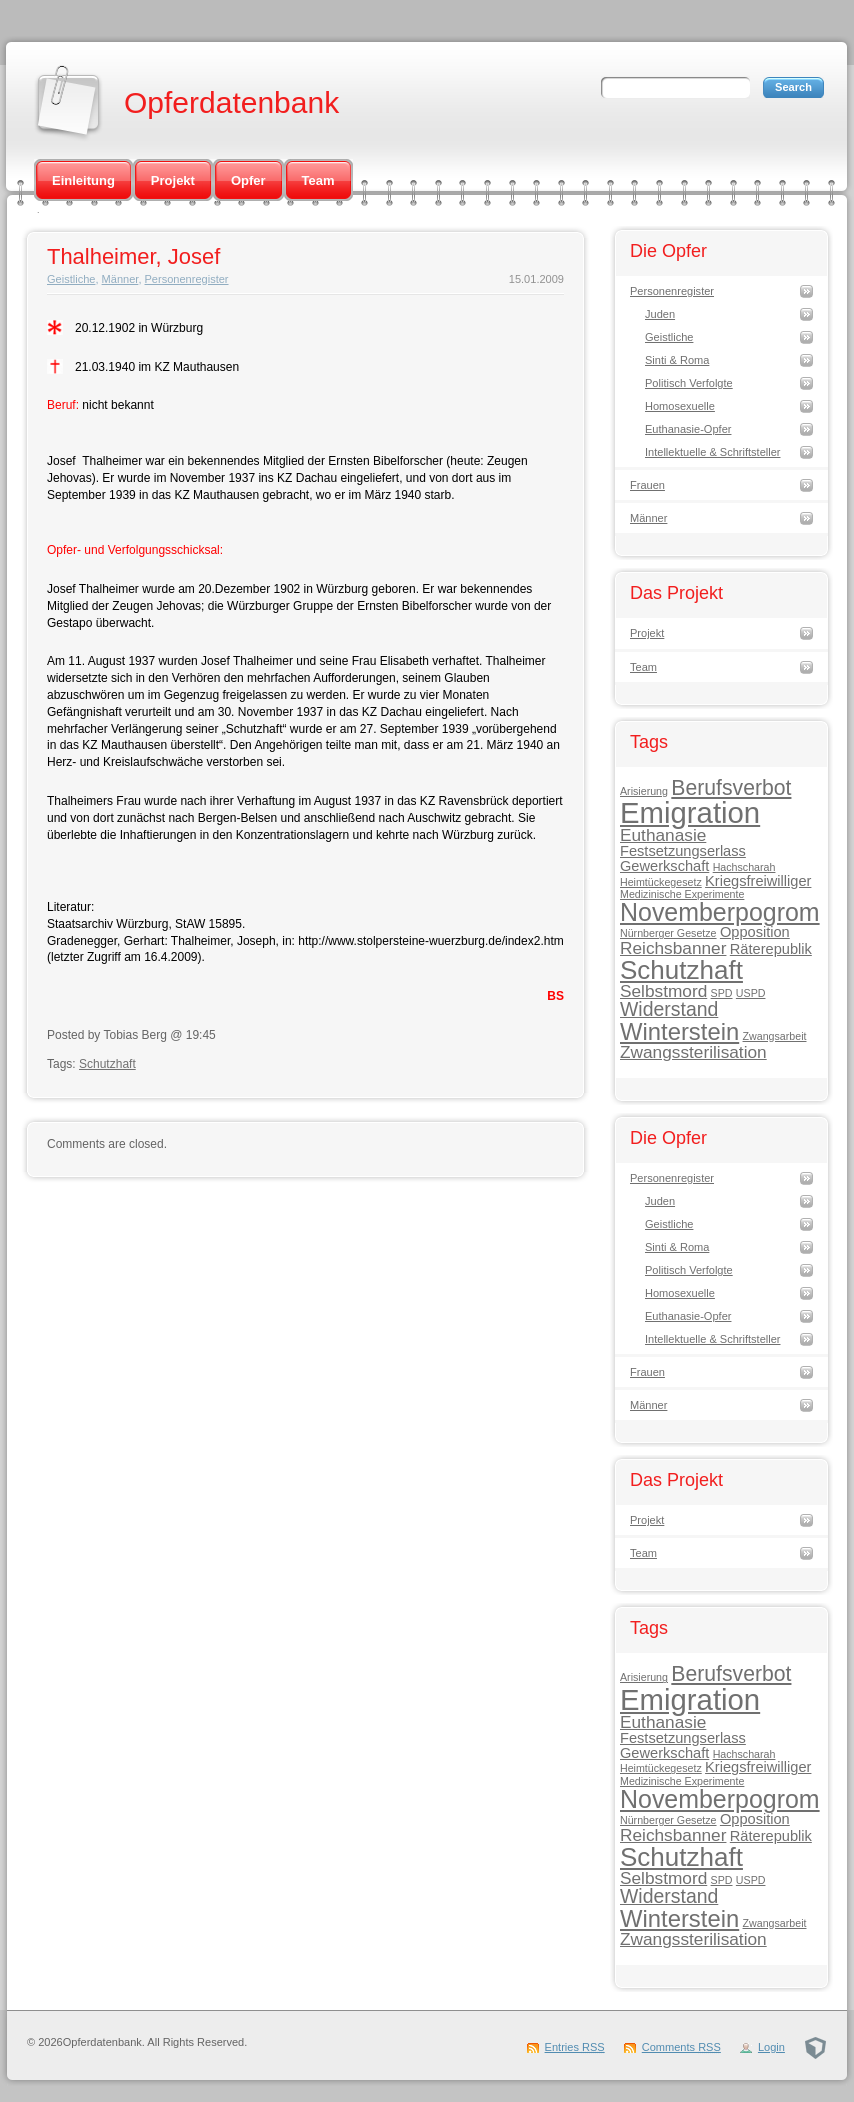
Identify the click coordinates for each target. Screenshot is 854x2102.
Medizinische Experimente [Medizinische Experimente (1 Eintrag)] (682, 894)
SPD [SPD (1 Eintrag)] (722, 993)
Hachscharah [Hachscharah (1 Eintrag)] (744, 867)
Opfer (248, 180)
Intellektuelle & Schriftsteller (713, 452)
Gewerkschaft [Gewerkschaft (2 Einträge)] (664, 866)
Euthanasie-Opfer (688, 429)
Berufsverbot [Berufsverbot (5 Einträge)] (731, 787)
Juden (660, 314)
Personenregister (187, 279)
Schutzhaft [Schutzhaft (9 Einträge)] (681, 970)
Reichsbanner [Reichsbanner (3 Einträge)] (673, 948)
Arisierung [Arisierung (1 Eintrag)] (644, 791)
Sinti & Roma (677, 360)
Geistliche (71, 279)
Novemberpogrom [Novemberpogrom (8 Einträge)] (720, 912)
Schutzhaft (107, 1064)
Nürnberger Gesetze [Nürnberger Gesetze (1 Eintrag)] (668, 933)
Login (771, 2047)
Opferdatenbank (231, 102)
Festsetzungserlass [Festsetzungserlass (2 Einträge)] (683, 851)
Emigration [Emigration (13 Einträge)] (690, 812)
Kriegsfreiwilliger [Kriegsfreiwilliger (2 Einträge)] (758, 881)
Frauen (647, 485)
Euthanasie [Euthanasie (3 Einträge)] (663, 835)
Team (318, 180)
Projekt (173, 180)
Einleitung (83, 180)
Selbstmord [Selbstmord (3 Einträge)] (663, 991)
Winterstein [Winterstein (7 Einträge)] (679, 1031)
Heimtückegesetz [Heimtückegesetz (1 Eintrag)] (661, 882)
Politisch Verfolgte (689, 383)
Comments (681, 2047)
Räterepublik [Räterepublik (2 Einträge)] (771, 949)
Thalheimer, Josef (133, 256)
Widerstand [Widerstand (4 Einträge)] (669, 1009)
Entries (575, 2047)
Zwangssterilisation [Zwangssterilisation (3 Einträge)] (693, 1052)
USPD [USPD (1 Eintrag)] (751, 993)
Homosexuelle (680, 406)
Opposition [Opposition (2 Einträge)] (755, 932)
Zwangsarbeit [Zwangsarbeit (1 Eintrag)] (775, 1036)
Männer (120, 279)
